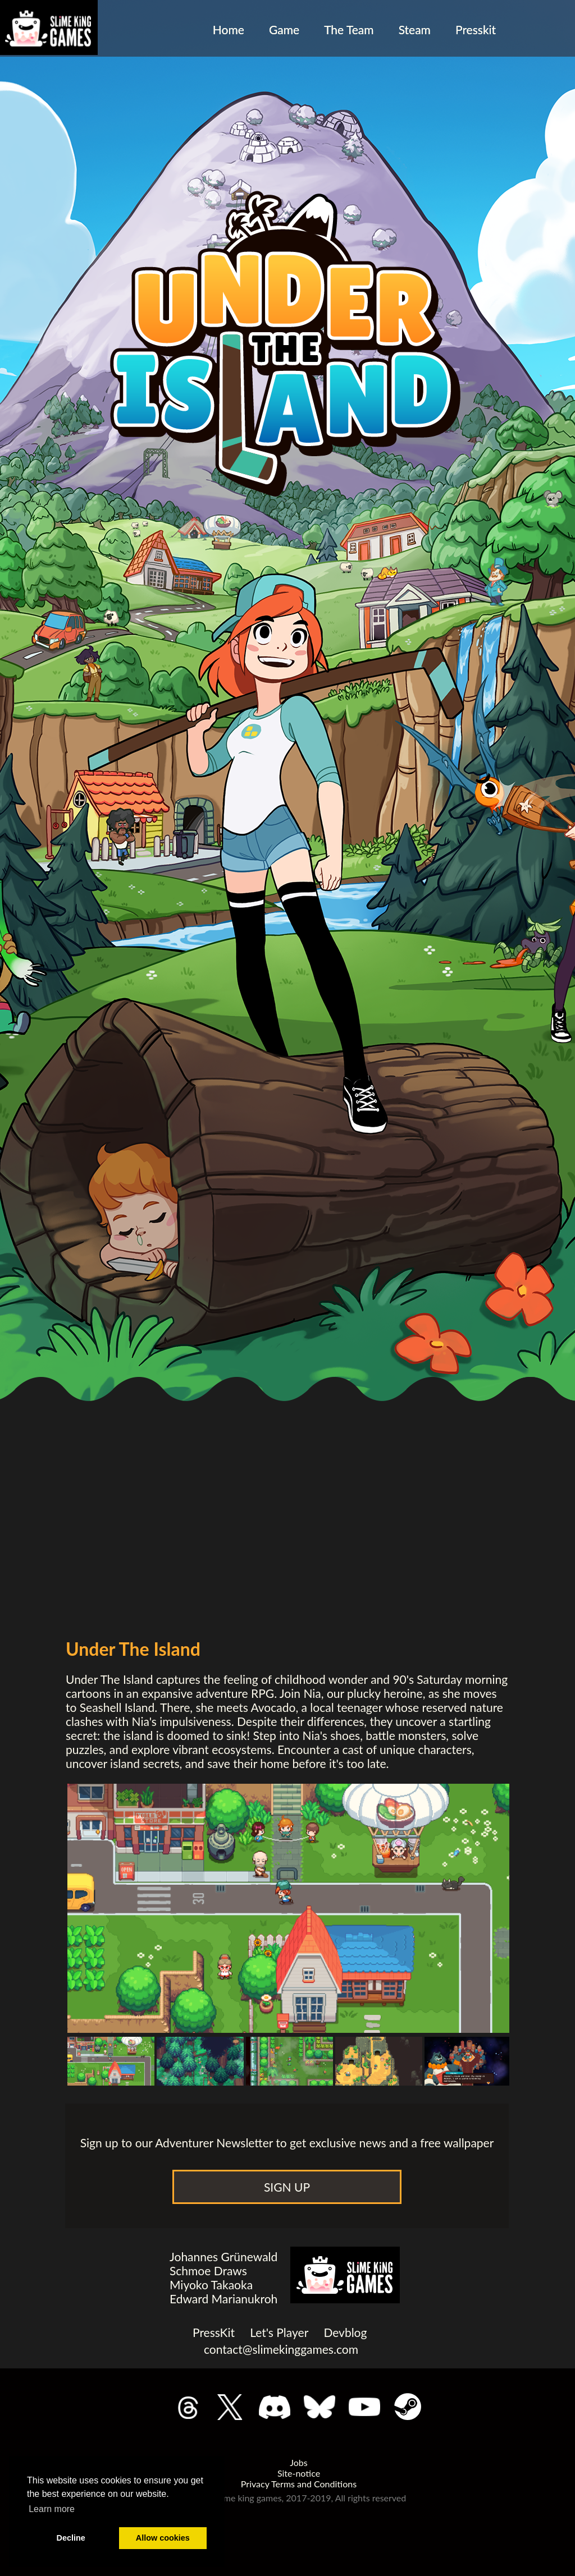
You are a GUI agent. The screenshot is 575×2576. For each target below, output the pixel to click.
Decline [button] (71, 2537)
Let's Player (279, 2332)
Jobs (298, 2462)
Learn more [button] (52, 2509)
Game (284, 29)
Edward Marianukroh (223, 2299)
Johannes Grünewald (223, 2256)
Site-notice (298, 2473)
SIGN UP (287, 2187)
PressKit (214, 2332)
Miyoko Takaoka (211, 2284)
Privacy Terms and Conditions (299, 2483)
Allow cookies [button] (163, 2537)
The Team (348, 29)
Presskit (475, 29)
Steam (415, 29)
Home (228, 29)
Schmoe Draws (208, 2270)
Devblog (345, 2332)
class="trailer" (287, 1364)
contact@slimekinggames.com (281, 2349)
